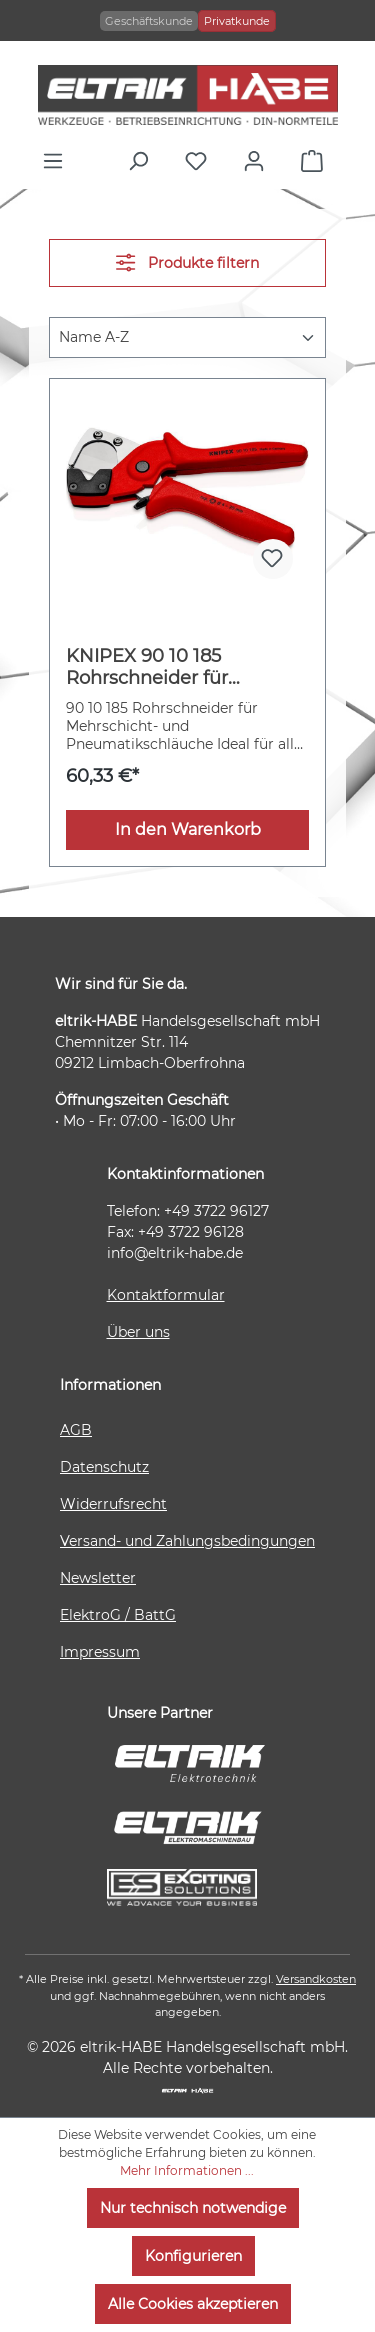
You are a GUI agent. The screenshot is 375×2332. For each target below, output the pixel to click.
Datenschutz (104, 1467)
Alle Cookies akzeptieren (193, 2304)
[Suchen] (143, 161)
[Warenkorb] (317, 161)
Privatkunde (237, 21)
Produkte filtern (187, 262)
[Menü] (58, 161)
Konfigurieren (193, 2256)
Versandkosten (316, 1979)
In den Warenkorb (188, 829)
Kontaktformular (166, 1295)
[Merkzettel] (201, 161)
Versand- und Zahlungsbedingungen (187, 1541)
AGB (76, 1430)
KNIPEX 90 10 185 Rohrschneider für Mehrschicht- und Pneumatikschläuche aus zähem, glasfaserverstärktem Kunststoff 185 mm (181, 667)
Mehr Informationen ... (187, 2170)
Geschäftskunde (149, 21)
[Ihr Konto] (259, 161)
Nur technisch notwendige (193, 2208)
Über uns (138, 1332)
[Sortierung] (187, 337)
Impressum (100, 1652)
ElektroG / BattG (118, 1615)
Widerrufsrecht (113, 1504)
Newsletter (98, 1578)
